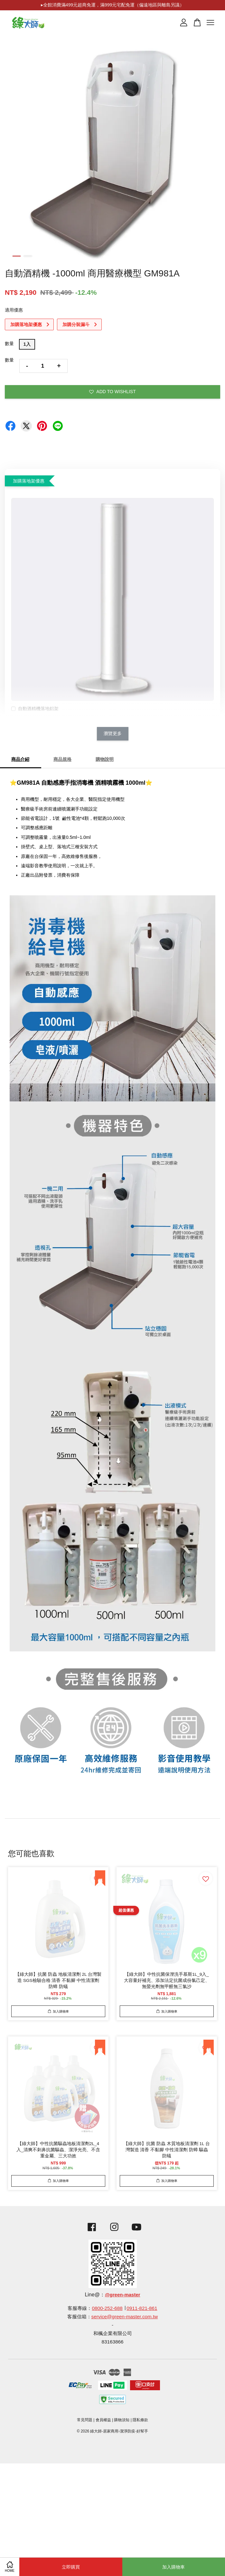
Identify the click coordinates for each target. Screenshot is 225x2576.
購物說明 (105, 759)
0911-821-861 (142, 2308)
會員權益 (103, 2420)
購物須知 (121, 2420)
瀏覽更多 (113, 733)
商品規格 (62, 759)
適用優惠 (14, 310)
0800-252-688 (107, 2308)
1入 (27, 344)
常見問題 (84, 2420)
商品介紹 (20, 759)
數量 (9, 343)
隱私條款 (140, 2420)
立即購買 (71, 2567)
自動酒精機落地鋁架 (35, 709)
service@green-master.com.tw (124, 2316)
